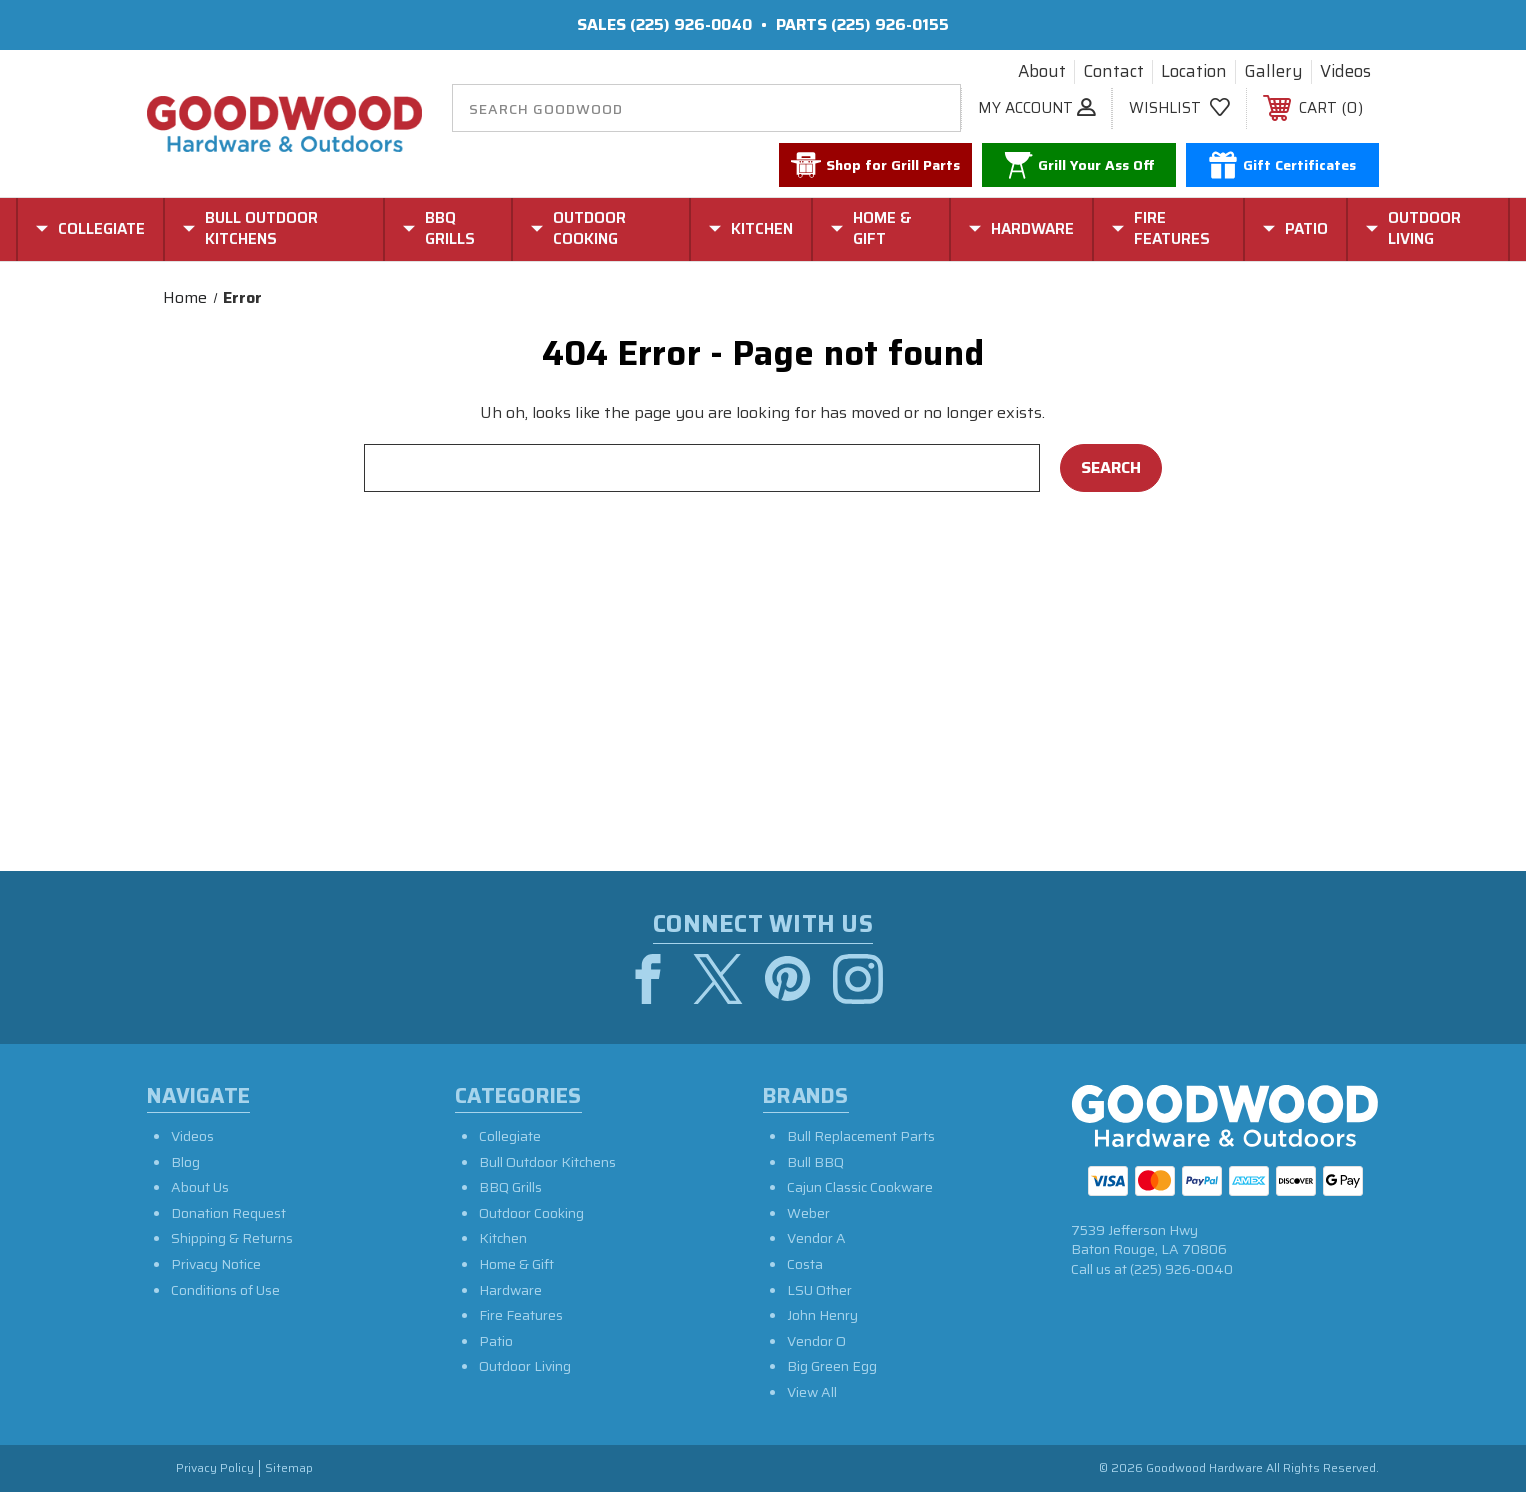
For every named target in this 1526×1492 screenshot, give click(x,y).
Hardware (510, 1289)
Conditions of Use (225, 1289)
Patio (496, 1340)
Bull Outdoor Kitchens (547, 1161)
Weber (808, 1212)
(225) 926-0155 (890, 24)
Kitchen (503, 1238)
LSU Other (819, 1289)
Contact (1113, 72)
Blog (185, 1161)
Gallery (1273, 72)
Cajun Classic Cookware (860, 1186)
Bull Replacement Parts (861, 1135)
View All (812, 1391)
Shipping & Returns (232, 1238)
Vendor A (816, 1238)
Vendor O (816, 1340)
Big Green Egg (832, 1366)
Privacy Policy (215, 1468)
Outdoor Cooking (531, 1212)
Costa (805, 1263)
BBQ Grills (510, 1186)
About (1042, 72)
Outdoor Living (525, 1366)
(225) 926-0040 (691, 24)
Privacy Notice (216, 1263)
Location (1194, 72)
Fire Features (521, 1314)
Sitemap (289, 1468)
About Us (200, 1186)
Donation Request (228, 1212)
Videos (1345, 72)
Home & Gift (516, 1263)
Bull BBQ (815, 1161)
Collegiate (510, 1135)
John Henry (822, 1314)
